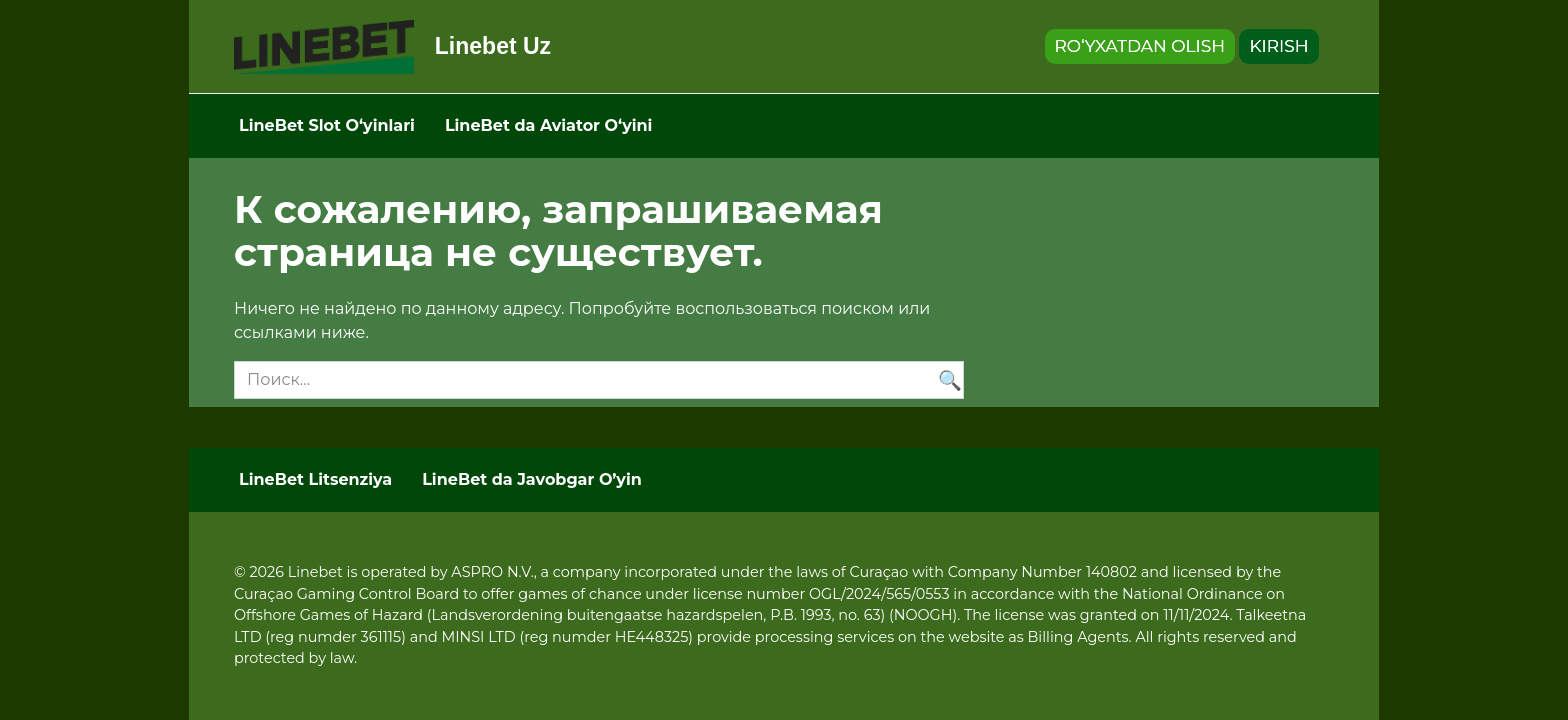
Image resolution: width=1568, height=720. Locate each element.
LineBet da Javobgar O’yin (532, 479)
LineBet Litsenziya (315, 479)
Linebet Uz (493, 46)
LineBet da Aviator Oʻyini (549, 125)
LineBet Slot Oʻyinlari (327, 125)
